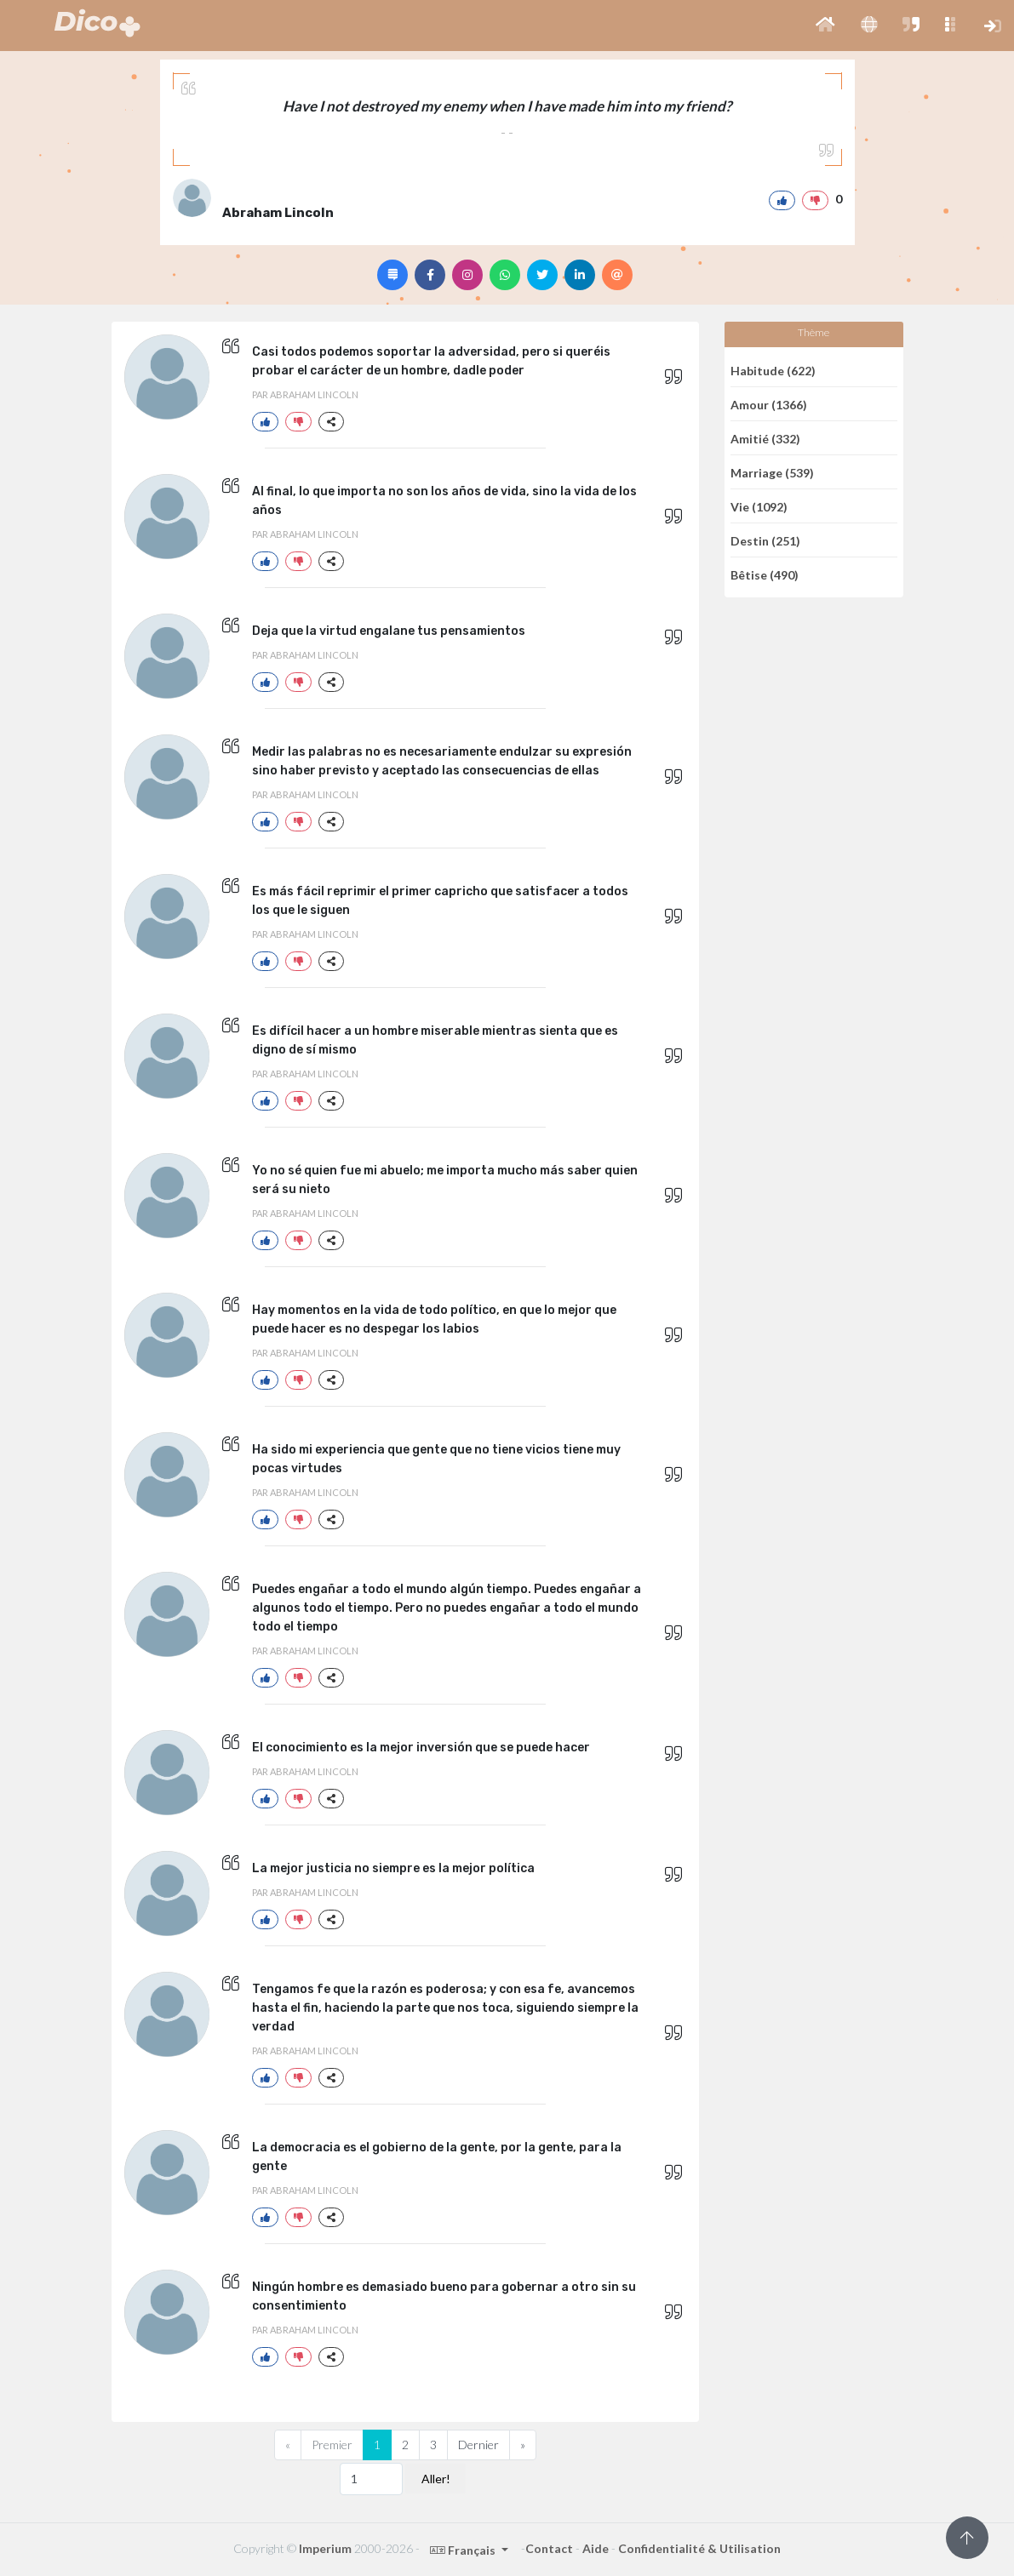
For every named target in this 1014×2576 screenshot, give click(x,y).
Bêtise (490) (764, 575)
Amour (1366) (768, 404)
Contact (549, 2548)
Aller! (435, 2478)
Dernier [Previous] (478, 2444)
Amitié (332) (765, 438)
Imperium (325, 2548)
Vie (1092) (759, 506)
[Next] (522, 2445)
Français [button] (464, 2550)
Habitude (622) (773, 370)
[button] (825, 25)
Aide (595, 2548)
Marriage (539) (772, 472)
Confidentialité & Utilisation (699, 2548)
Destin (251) (765, 540)
